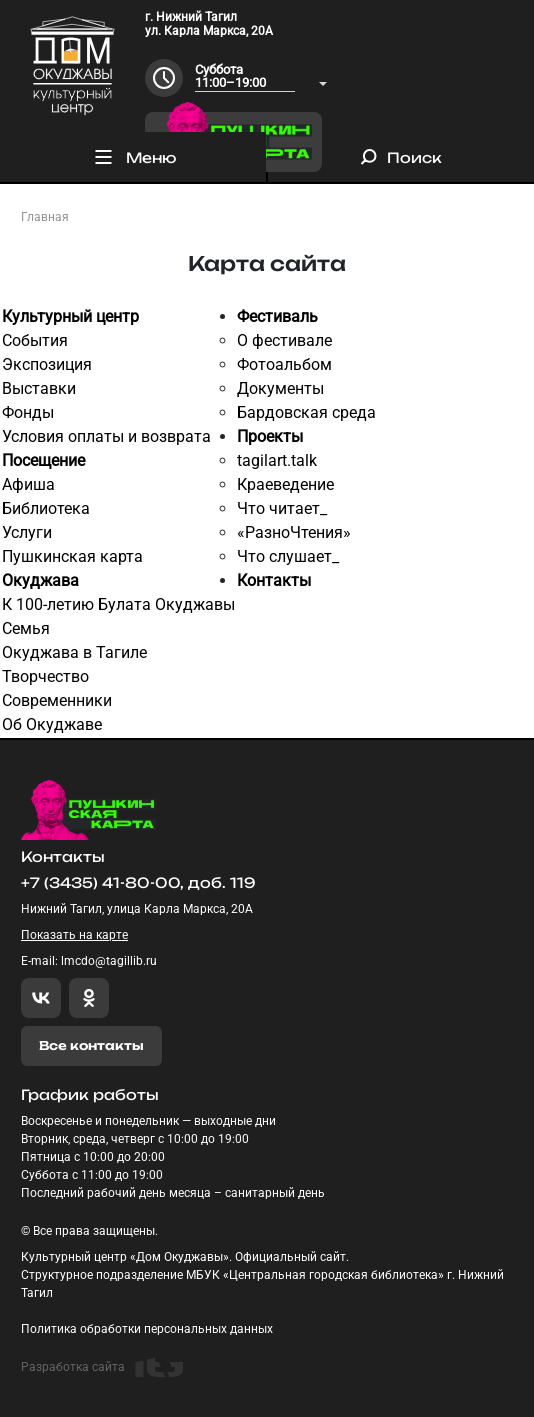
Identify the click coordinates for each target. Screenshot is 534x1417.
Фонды (28, 412)
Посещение (43, 460)
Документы (280, 388)
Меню (133, 157)
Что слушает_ (288, 556)
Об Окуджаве (52, 724)
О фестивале (284, 340)
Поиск (401, 157)
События (35, 340)
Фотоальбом (284, 364)
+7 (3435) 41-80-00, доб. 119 (138, 882)
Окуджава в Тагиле (74, 652)
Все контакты (91, 1045)
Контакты (274, 580)
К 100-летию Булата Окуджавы (118, 604)
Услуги (27, 532)
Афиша (28, 484)
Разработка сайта (102, 1367)
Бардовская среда (306, 412)
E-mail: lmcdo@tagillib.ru (89, 961)
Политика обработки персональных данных (147, 1329)
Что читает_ (282, 508)
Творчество (45, 676)
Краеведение (285, 484)
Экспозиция (47, 364)
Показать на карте (74, 935)
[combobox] (261, 77)
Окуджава (40, 580)
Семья (26, 628)
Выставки (39, 388)
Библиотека (46, 508)
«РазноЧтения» (294, 532)
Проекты (270, 436)
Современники (57, 700)
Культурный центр (70, 316)
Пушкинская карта (72, 556)
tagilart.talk (277, 460)
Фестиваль (277, 316)
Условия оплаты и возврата (106, 436)
